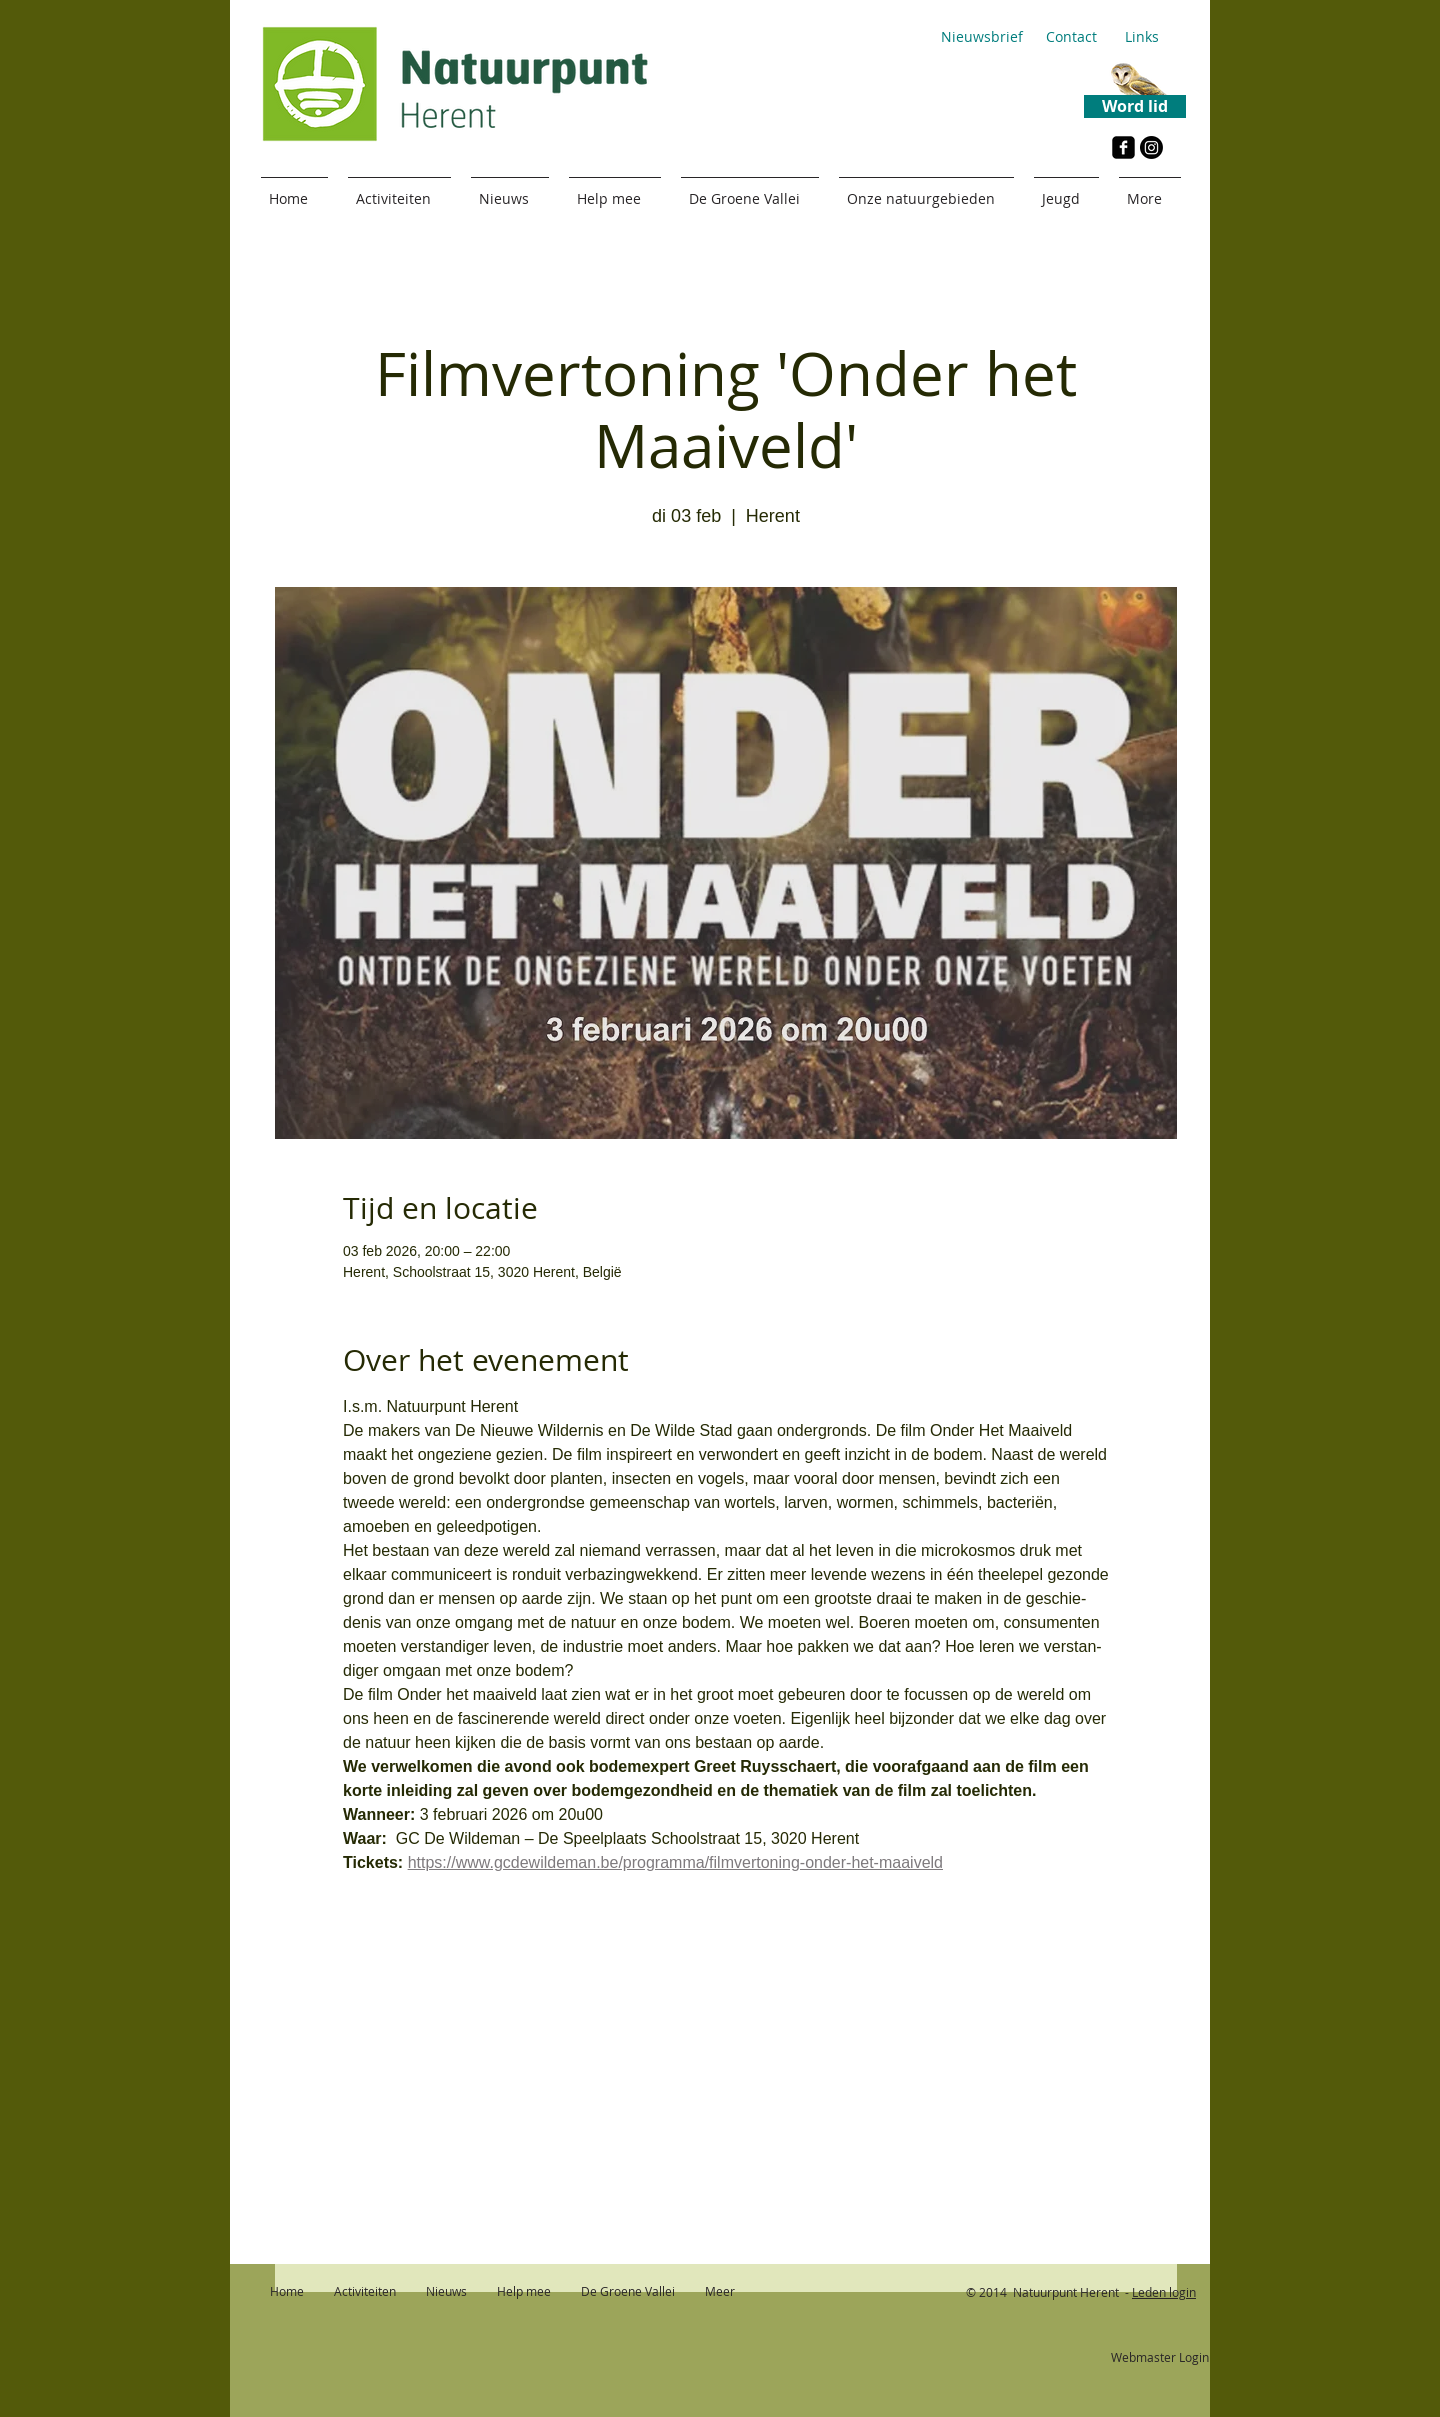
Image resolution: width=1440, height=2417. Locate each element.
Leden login (1164, 2292)
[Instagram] (1151, 147)
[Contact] (1071, 37)
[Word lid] (1135, 106)
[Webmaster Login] (1159, 2358)
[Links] (1142, 37)
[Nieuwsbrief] (981, 37)
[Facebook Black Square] (1123, 147)
